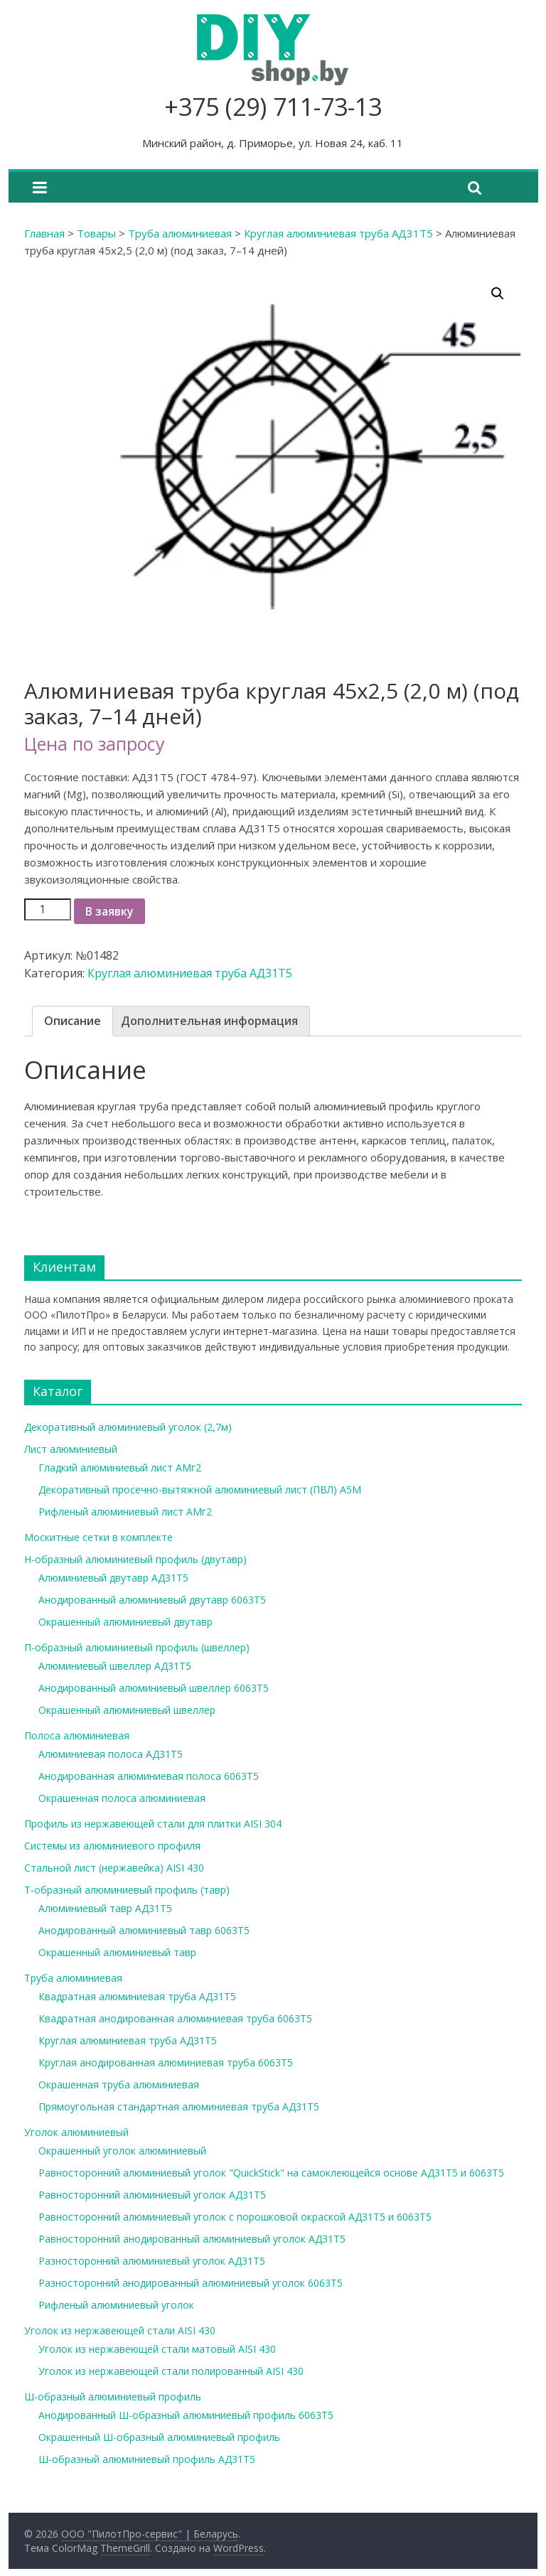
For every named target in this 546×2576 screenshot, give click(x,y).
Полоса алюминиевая (76, 1735)
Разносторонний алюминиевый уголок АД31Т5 (151, 2261)
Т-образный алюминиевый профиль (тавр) (127, 1889)
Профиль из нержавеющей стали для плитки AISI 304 (153, 1823)
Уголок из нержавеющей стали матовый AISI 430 (157, 2349)
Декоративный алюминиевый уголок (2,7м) (128, 1427)
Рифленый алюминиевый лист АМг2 (125, 1511)
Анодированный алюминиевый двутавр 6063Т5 (152, 1599)
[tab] (72, 1021)
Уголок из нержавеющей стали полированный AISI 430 (171, 2371)
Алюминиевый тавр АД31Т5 (105, 1908)
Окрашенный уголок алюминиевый (122, 2150)
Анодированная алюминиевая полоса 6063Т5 (148, 1776)
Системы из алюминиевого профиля (112, 1845)
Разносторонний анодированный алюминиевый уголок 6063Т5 (190, 2283)
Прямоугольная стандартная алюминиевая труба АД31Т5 (178, 2106)
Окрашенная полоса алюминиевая (121, 1798)
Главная (44, 233)
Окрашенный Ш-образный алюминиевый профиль (159, 2437)
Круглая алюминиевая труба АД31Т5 (338, 233)
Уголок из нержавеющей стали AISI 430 (119, 2330)
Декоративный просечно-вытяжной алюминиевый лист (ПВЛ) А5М (199, 1489)
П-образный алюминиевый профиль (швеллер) (137, 1647)
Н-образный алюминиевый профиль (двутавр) (135, 1559)
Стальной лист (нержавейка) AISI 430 (114, 1867)
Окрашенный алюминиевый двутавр (125, 1621)
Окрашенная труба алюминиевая (118, 2084)
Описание (72, 1021)
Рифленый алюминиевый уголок (116, 2305)
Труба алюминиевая (180, 233)
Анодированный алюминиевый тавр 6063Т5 (144, 1930)
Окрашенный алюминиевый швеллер (126, 1710)
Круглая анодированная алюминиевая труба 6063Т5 (165, 2062)
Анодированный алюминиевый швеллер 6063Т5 (153, 1688)
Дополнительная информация (209, 1021)
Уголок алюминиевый (76, 2132)
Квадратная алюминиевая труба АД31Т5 (137, 1996)
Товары (96, 233)
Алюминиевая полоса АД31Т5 (110, 1754)
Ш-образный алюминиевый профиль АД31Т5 (146, 2459)
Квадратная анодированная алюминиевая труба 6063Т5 (175, 2018)
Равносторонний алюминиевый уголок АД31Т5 (152, 2194)
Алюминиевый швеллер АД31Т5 (114, 1666)
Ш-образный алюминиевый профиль (112, 2396)
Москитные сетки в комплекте (98, 1537)
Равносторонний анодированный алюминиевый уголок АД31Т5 (192, 2238)
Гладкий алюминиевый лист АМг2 (119, 1467)
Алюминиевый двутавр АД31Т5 (113, 1577)
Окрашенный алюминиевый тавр (117, 1952)
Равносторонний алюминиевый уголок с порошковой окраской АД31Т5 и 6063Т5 (235, 2216)
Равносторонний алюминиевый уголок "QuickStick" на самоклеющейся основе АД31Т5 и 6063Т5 (271, 2172)
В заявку (109, 911)
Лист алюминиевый (70, 1449)
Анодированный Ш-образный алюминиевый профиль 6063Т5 (185, 2415)
